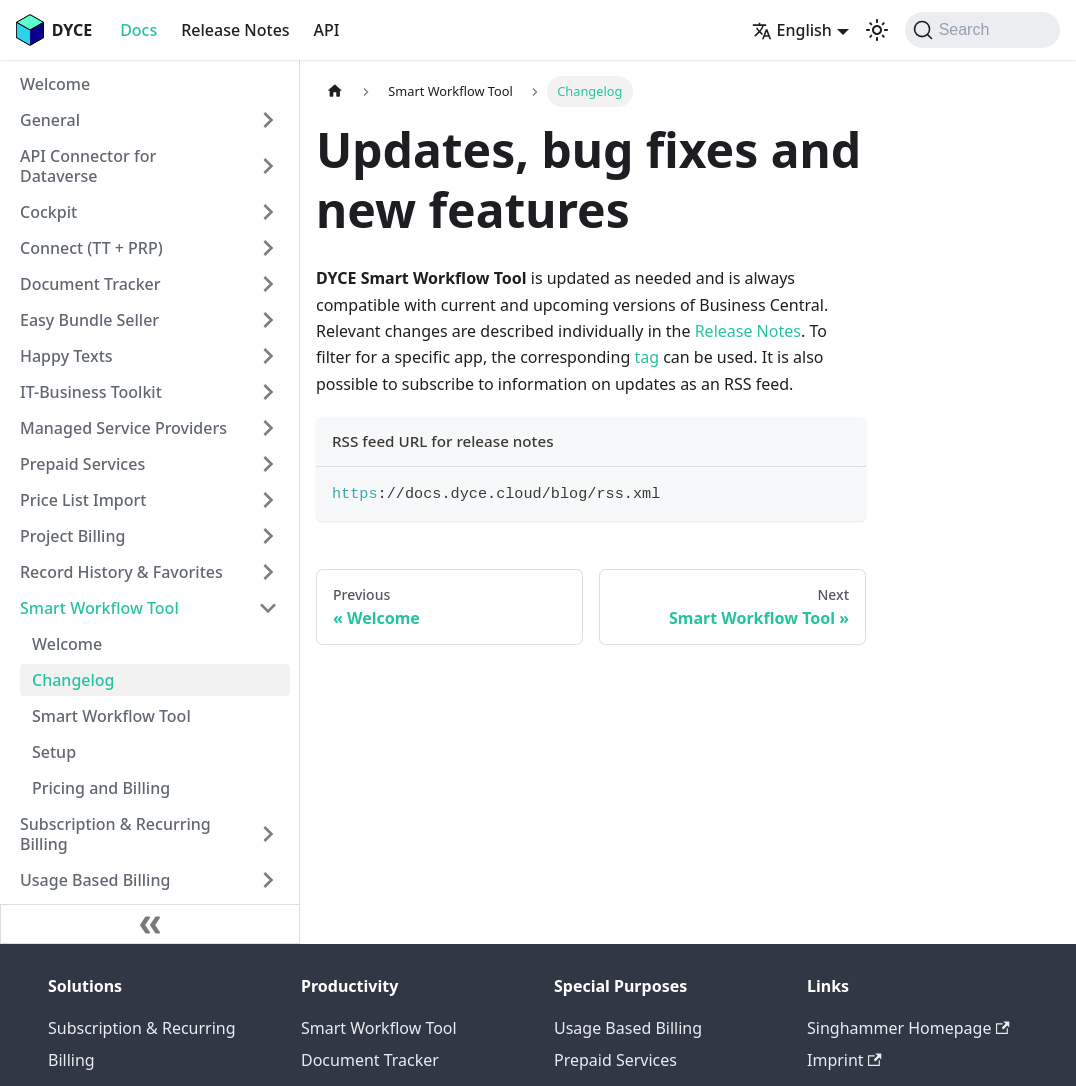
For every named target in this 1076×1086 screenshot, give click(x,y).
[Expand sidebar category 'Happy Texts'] (268, 356)
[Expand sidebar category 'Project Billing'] (268, 536)
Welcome (55, 84)
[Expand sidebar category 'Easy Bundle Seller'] (268, 320)
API (327, 30)
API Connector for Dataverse (88, 166)
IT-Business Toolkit (91, 392)
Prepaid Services (82, 464)
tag (646, 357)
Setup (54, 752)
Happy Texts (66, 356)
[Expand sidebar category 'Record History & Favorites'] (268, 572)
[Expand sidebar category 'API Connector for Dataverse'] (268, 166)
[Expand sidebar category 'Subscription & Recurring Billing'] (268, 834)
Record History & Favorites (121, 572)
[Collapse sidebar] (150, 924)
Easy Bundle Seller (89, 320)
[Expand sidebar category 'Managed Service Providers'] (268, 428)
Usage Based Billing (95, 880)
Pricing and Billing (101, 788)
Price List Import (83, 500)
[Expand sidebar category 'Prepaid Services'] (268, 464)
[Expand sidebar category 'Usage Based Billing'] (268, 880)
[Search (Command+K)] (982, 30)
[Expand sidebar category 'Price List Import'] (268, 500)
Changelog (73, 680)
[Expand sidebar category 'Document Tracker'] (268, 284)
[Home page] (335, 91)
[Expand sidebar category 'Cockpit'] (268, 212)
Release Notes (235, 30)
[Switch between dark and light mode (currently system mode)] (877, 30)
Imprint (844, 1060)
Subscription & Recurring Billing (115, 834)
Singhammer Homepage (908, 1028)
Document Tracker (90, 284)
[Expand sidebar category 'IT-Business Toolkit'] (268, 392)
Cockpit (48, 212)
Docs (138, 30)
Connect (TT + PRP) (91, 248)
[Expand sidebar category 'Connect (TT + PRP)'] (268, 248)
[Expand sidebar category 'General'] (268, 120)
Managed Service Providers (123, 428)
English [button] (792, 30)
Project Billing (72, 536)
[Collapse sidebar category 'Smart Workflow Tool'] (268, 608)
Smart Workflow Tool (99, 608)
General (50, 120)
